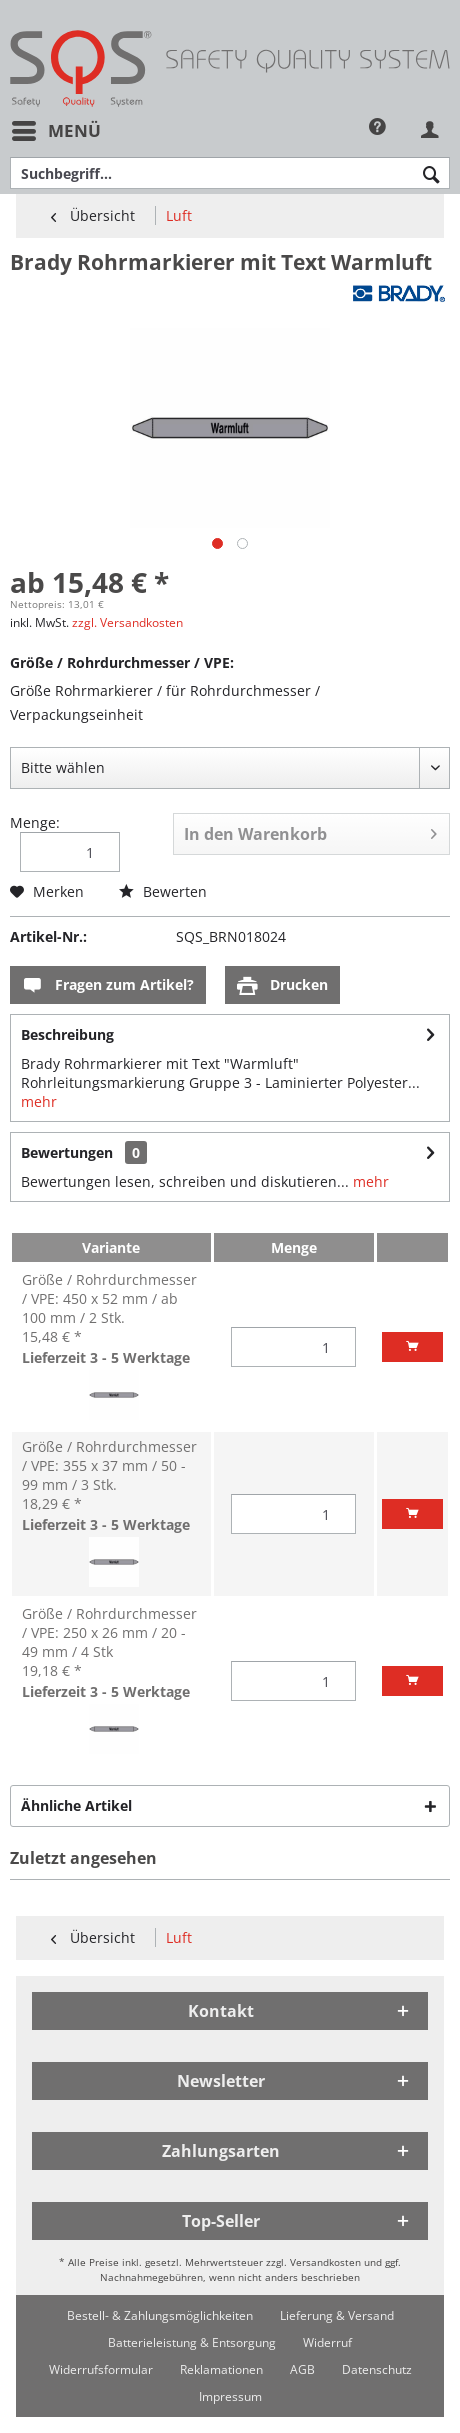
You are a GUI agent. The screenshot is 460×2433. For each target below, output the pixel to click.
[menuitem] (55, 130)
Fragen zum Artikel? (108, 985)
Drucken (282, 985)
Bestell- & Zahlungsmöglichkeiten (160, 2315)
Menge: (35, 822)
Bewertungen (67, 1152)
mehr (39, 1101)
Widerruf (327, 2342)
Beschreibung (67, 1034)
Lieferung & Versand (337, 2315)
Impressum (230, 2396)
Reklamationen (221, 2369)
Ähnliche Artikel (76, 1805)
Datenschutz (377, 2369)
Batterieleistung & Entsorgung (192, 2342)
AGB (302, 2369)
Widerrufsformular (101, 2369)
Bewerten (163, 891)
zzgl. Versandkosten (127, 622)
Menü (56, 129)
